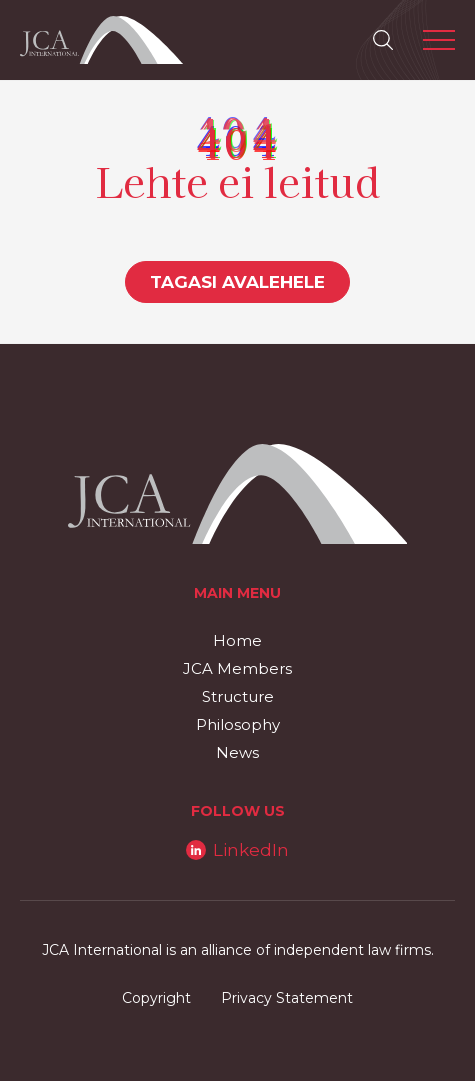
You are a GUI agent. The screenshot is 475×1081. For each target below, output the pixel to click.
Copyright (156, 998)
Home (237, 640)
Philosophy (238, 724)
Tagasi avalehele (237, 282)
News (237, 752)
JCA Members (237, 668)
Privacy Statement (287, 998)
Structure (238, 696)
